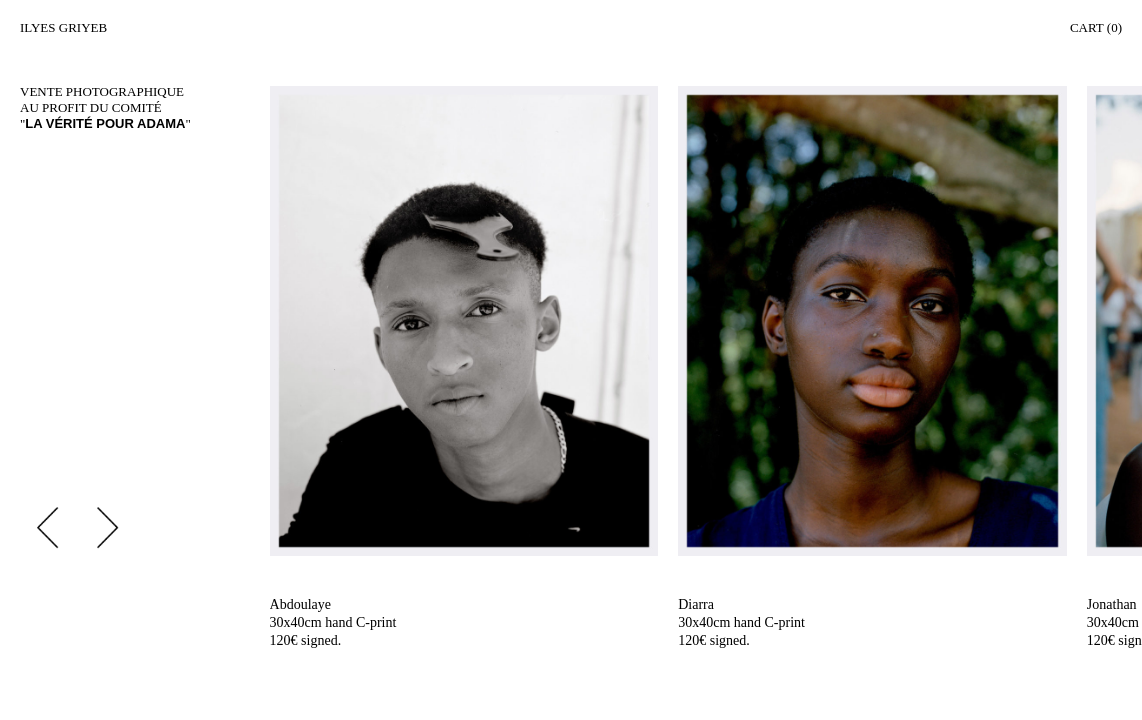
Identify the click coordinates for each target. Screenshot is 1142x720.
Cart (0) (1096, 27)
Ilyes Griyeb (63, 27)
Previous (47, 527)
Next (107, 527)
